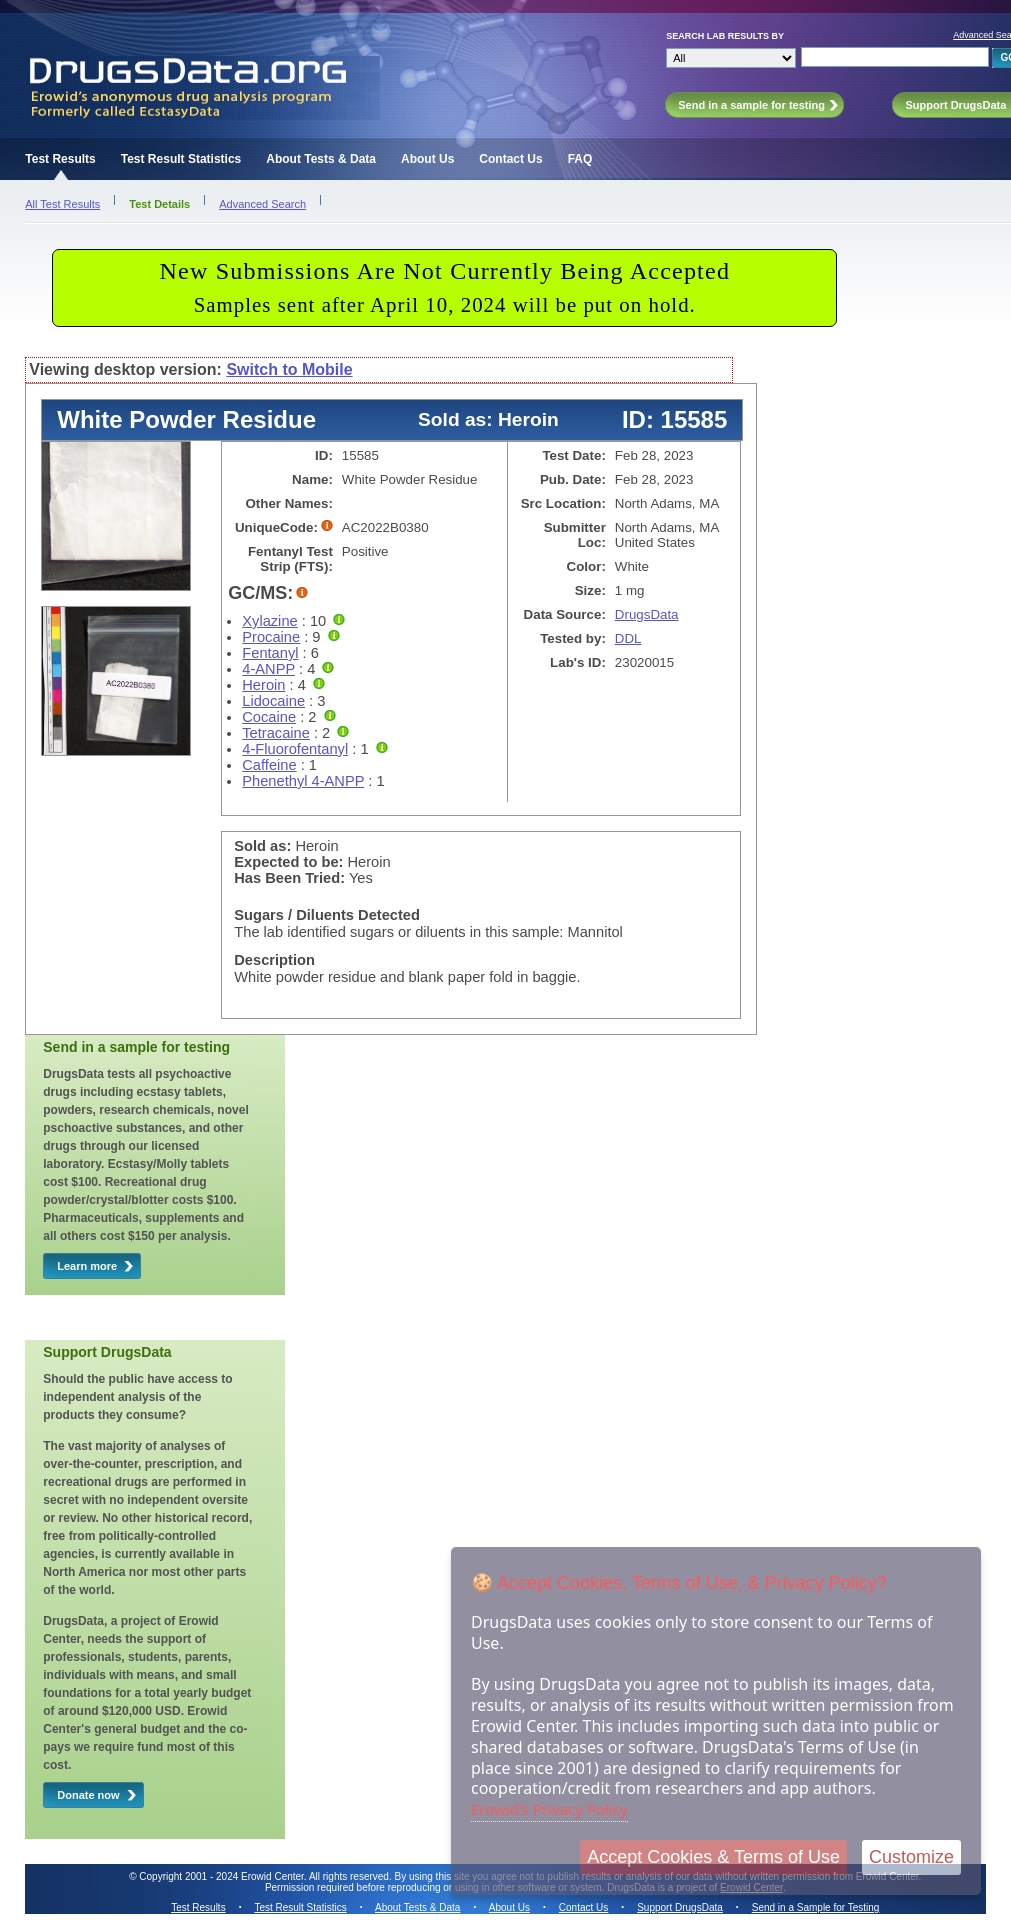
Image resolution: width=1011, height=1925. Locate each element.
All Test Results (62, 204)
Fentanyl (270, 653)
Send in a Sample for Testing (816, 1907)
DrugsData (647, 614)
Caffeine (269, 765)
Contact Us (510, 159)
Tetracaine (276, 733)
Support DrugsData (680, 1907)
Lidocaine (273, 701)
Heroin (263, 685)
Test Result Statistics (181, 159)
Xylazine (269, 621)
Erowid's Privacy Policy (549, 1809)
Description (274, 960)
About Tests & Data (321, 159)
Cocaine (269, 717)
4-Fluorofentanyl (295, 749)
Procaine (271, 637)
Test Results (60, 159)
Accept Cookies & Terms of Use (713, 1857)
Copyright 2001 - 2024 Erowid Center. (222, 1876)
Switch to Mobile (289, 369)
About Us (427, 159)
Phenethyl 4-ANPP (303, 781)
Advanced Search (262, 204)
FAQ (580, 159)
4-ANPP (268, 669)
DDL (628, 638)
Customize (911, 1857)
